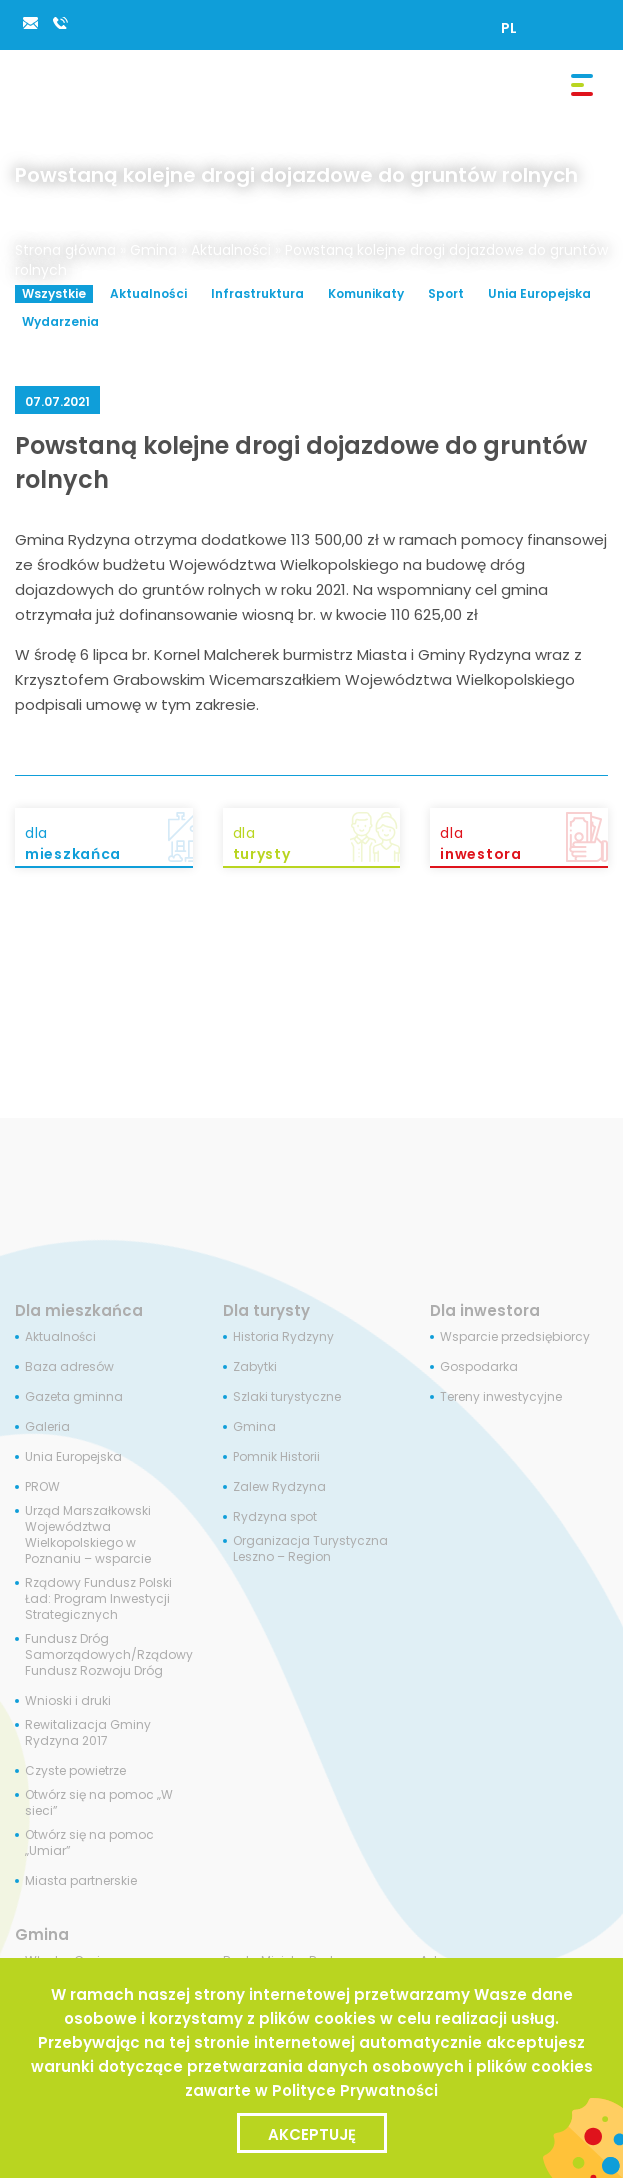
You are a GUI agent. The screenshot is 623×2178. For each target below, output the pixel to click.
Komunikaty (366, 293)
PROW (42, 1487)
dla (109, 844)
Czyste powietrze (75, 1771)
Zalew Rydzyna (279, 1487)
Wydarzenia (60, 321)
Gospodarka (479, 1367)
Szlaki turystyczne (287, 1397)
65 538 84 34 (60, 23)
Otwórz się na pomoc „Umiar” (89, 1843)
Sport (446, 293)
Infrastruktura (257, 293)
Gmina (153, 250)
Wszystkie (54, 293)
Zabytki (255, 1367)
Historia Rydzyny (283, 1337)
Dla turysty (266, 1310)
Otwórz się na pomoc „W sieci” (99, 1803)
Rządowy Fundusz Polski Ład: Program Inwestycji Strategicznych (98, 1599)
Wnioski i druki (68, 1701)
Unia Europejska (539, 293)
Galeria (47, 1427)
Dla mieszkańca (79, 1310)
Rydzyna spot (275, 1517)
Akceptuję (312, 2134)
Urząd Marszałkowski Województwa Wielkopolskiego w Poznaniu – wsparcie (88, 1535)
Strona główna (65, 250)
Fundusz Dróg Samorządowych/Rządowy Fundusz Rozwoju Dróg (109, 1655)
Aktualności (231, 250)
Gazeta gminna (74, 1397)
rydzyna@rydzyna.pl (30, 23)
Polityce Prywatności (355, 2090)
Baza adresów (69, 1367)
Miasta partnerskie (81, 1881)
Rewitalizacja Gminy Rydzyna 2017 (88, 1733)
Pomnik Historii (276, 1457)
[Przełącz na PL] (509, 28)
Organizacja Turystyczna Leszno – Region (310, 1549)
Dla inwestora (485, 1310)
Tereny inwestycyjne (501, 1397)
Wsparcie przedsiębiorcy (515, 1337)
